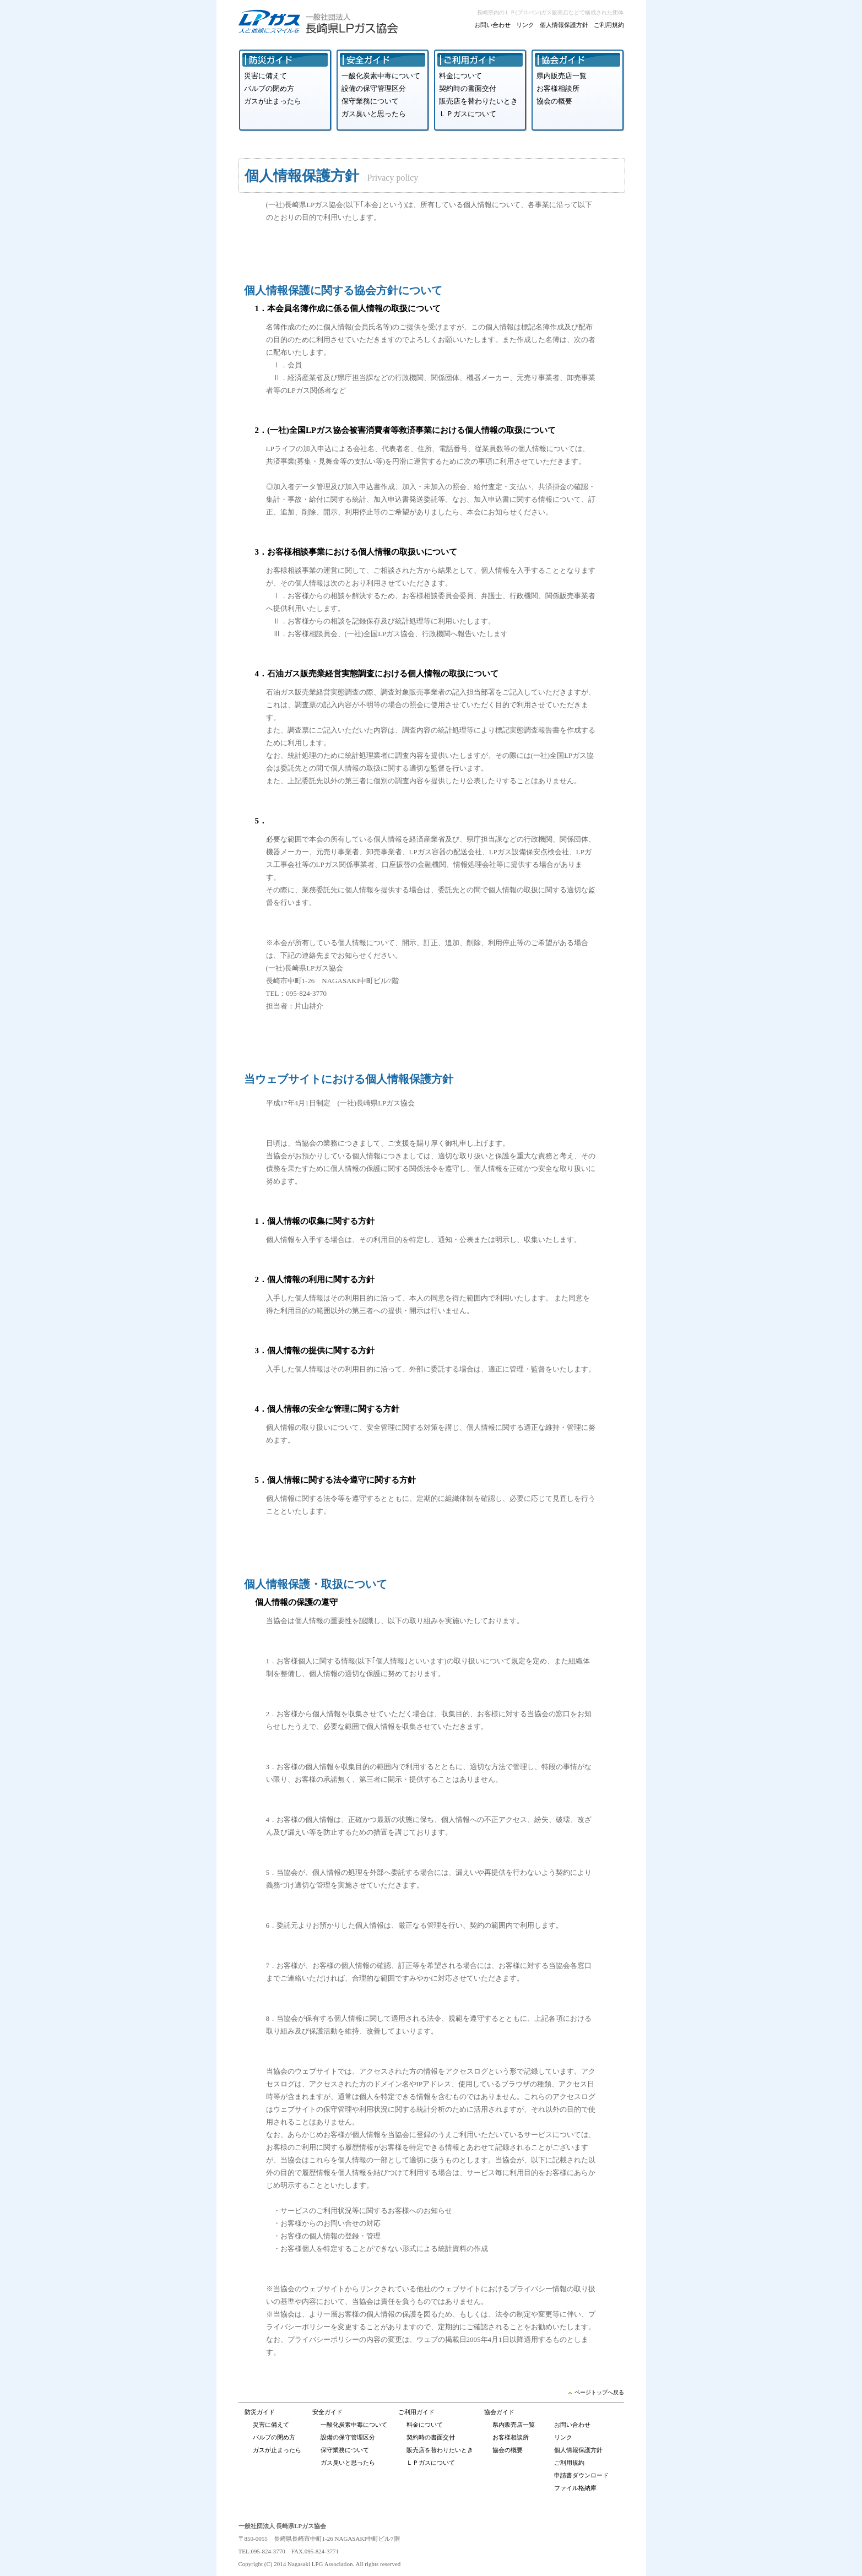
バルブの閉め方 (269, 88)
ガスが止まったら (272, 101)
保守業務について (370, 101)
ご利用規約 (609, 24)
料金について (460, 76)
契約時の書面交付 (467, 88)
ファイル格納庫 (575, 2488)
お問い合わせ (492, 24)
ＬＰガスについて (467, 114)
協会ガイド (499, 2412)
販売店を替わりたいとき (478, 101)
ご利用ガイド (416, 2412)
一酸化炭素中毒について (380, 76)
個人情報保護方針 (564, 24)
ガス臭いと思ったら (373, 114)
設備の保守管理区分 (373, 88)
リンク (525, 24)
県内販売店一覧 (561, 76)
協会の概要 (554, 101)
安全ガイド (327, 2412)
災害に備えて (265, 76)
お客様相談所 (557, 88)
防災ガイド (260, 2412)
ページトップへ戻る (596, 2392)
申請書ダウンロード (581, 2475)
